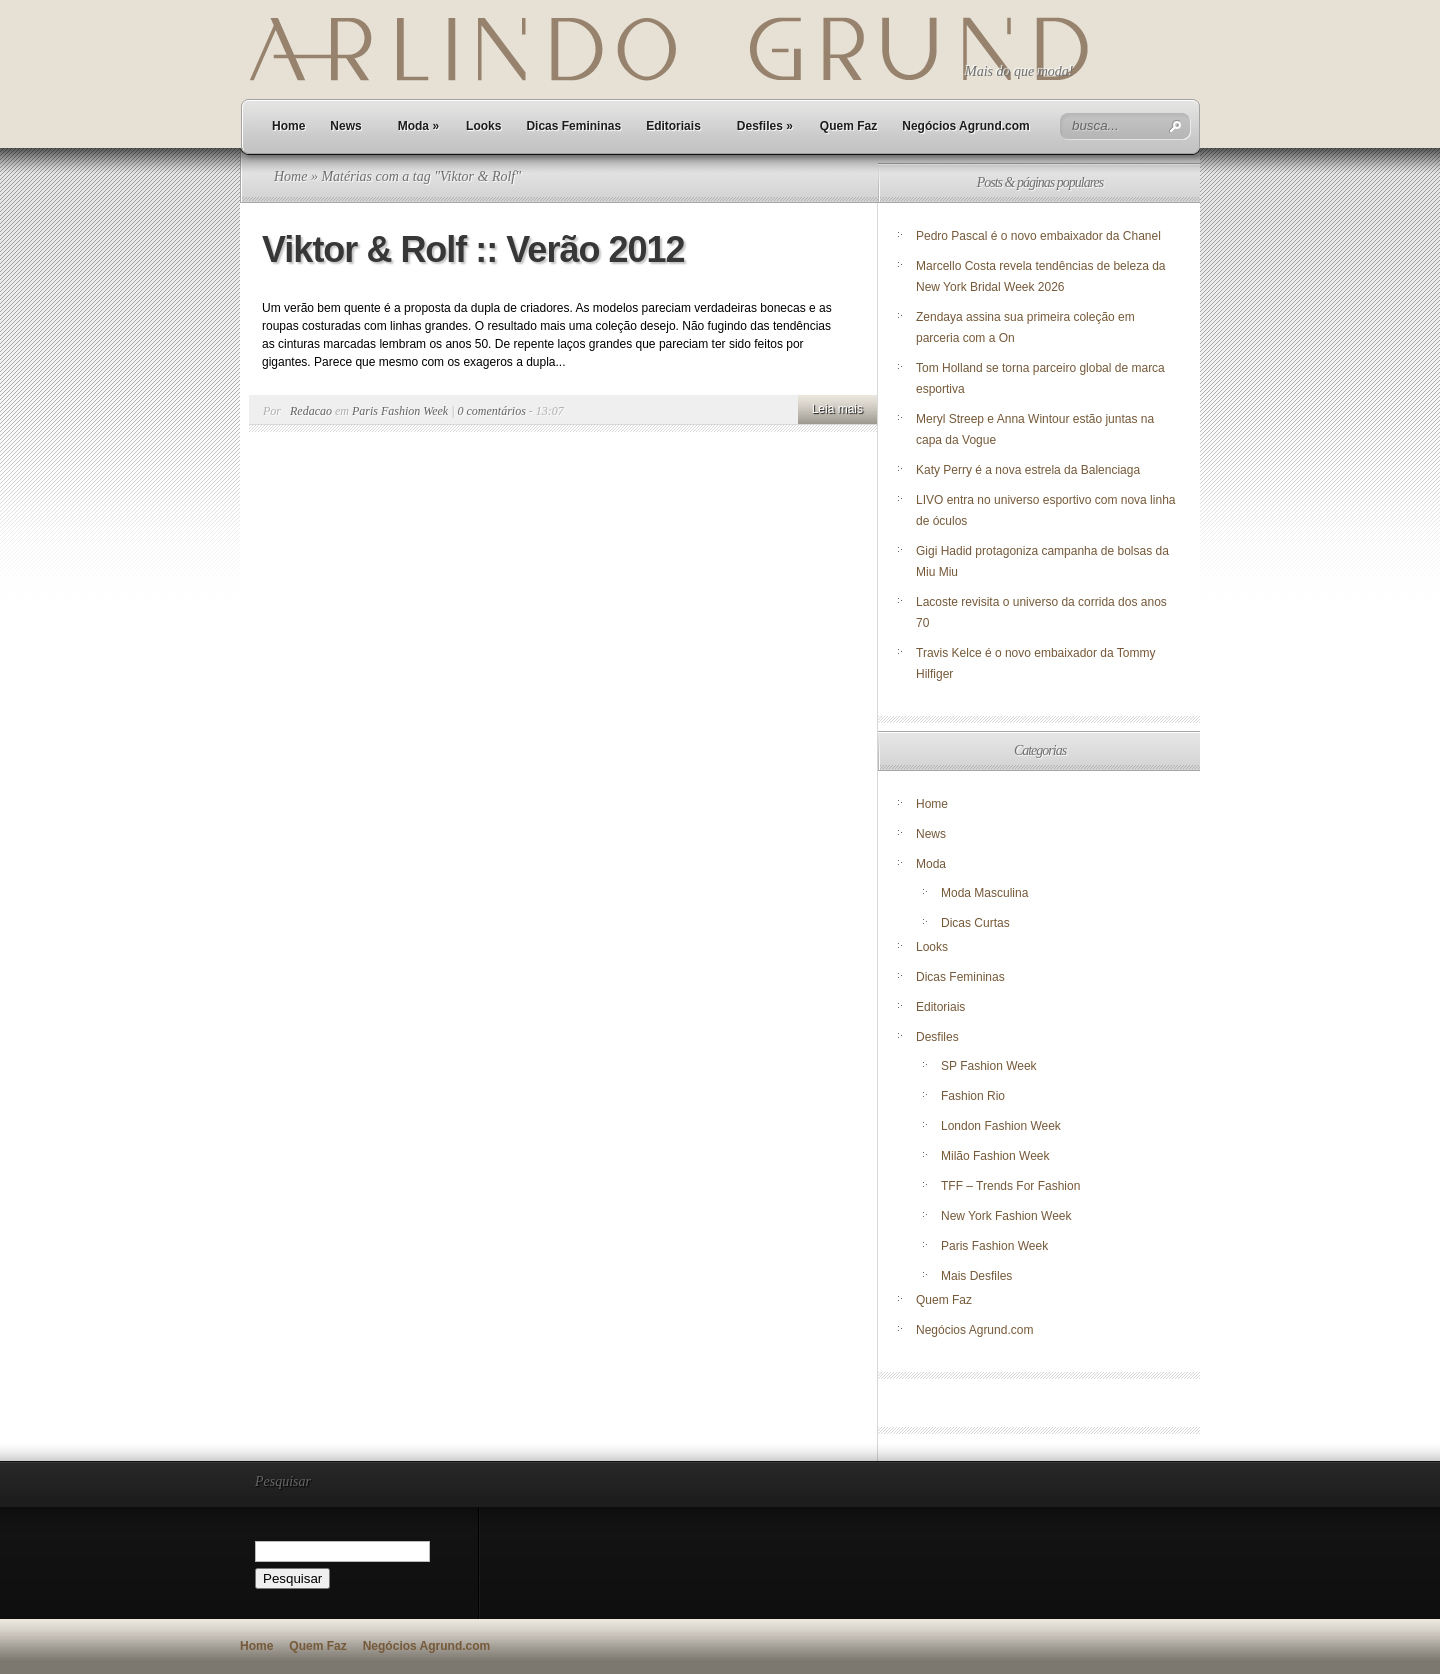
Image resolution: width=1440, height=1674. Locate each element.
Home (288, 126)
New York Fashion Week (1006, 1216)
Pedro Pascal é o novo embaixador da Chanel (1040, 236)
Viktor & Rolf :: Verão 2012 (473, 249)
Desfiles (765, 126)
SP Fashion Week (989, 1066)
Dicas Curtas (975, 923)
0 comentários (492, 411)
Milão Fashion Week (995, 1156)
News (345, 126)
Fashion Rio (973, 1096)
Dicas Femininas (573, 126)
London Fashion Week (1001, 1126)
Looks (483, 126)
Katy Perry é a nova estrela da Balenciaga (1028, 470)
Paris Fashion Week (400, 411)
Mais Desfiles (976, 1276)
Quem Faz (848, 126)
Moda (418, 126)
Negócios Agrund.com (966, 126)
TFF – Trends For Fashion (1010, 1186)
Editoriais (673, 126)
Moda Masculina (984, 893)
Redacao (311, 411)
